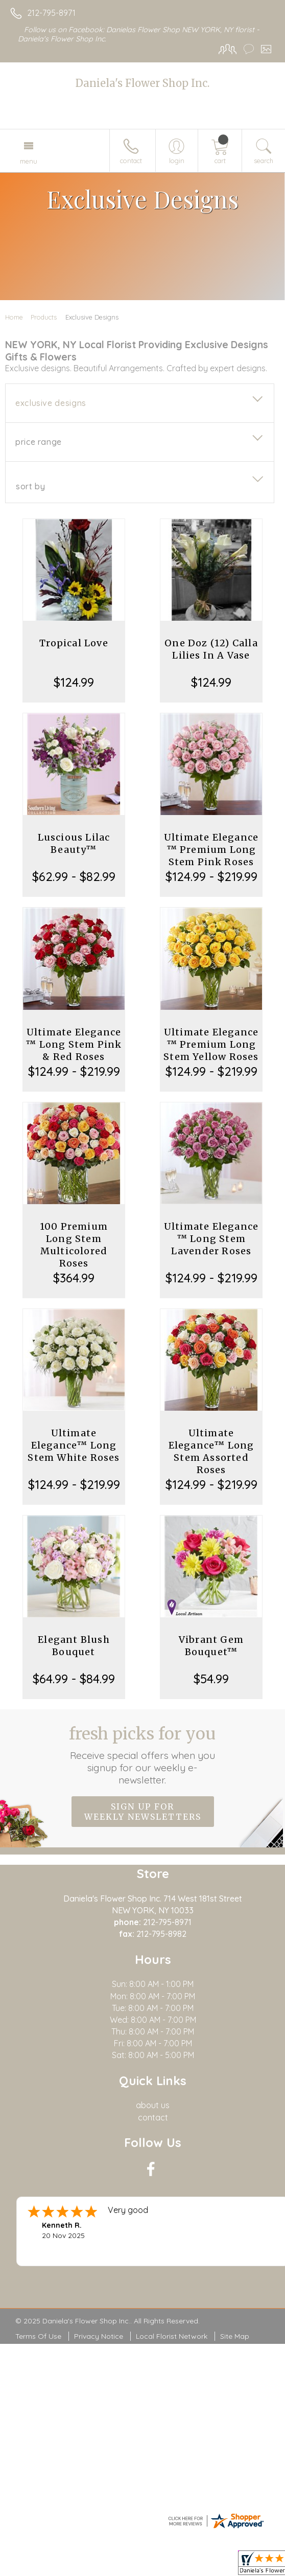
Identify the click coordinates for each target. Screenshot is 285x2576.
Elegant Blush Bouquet (74, 1646)
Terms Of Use (38, 2336)
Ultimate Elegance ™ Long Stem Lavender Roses (211, 1239)
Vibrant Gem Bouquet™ (211, 1646)
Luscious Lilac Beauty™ (74, 843)
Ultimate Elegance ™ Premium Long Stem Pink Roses (211, 849)
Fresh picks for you (142, 1755)
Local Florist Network (171, 2336)
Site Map (234, 2336)
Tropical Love (73, 643)
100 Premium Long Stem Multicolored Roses (74, 1245)
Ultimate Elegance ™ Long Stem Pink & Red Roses (74, 1044)
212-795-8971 (51, 13)
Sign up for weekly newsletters (142, 1811)
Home (14, 317)
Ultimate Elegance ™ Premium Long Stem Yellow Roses (210, 1044)
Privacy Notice (98, 2336)
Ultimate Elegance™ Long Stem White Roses (74, 1445)
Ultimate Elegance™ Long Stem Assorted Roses (211, 1451)
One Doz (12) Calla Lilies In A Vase (211, 649)
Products (44, 317)
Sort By (30, 486)
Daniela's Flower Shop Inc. (142, 83)
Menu (28, 161)
